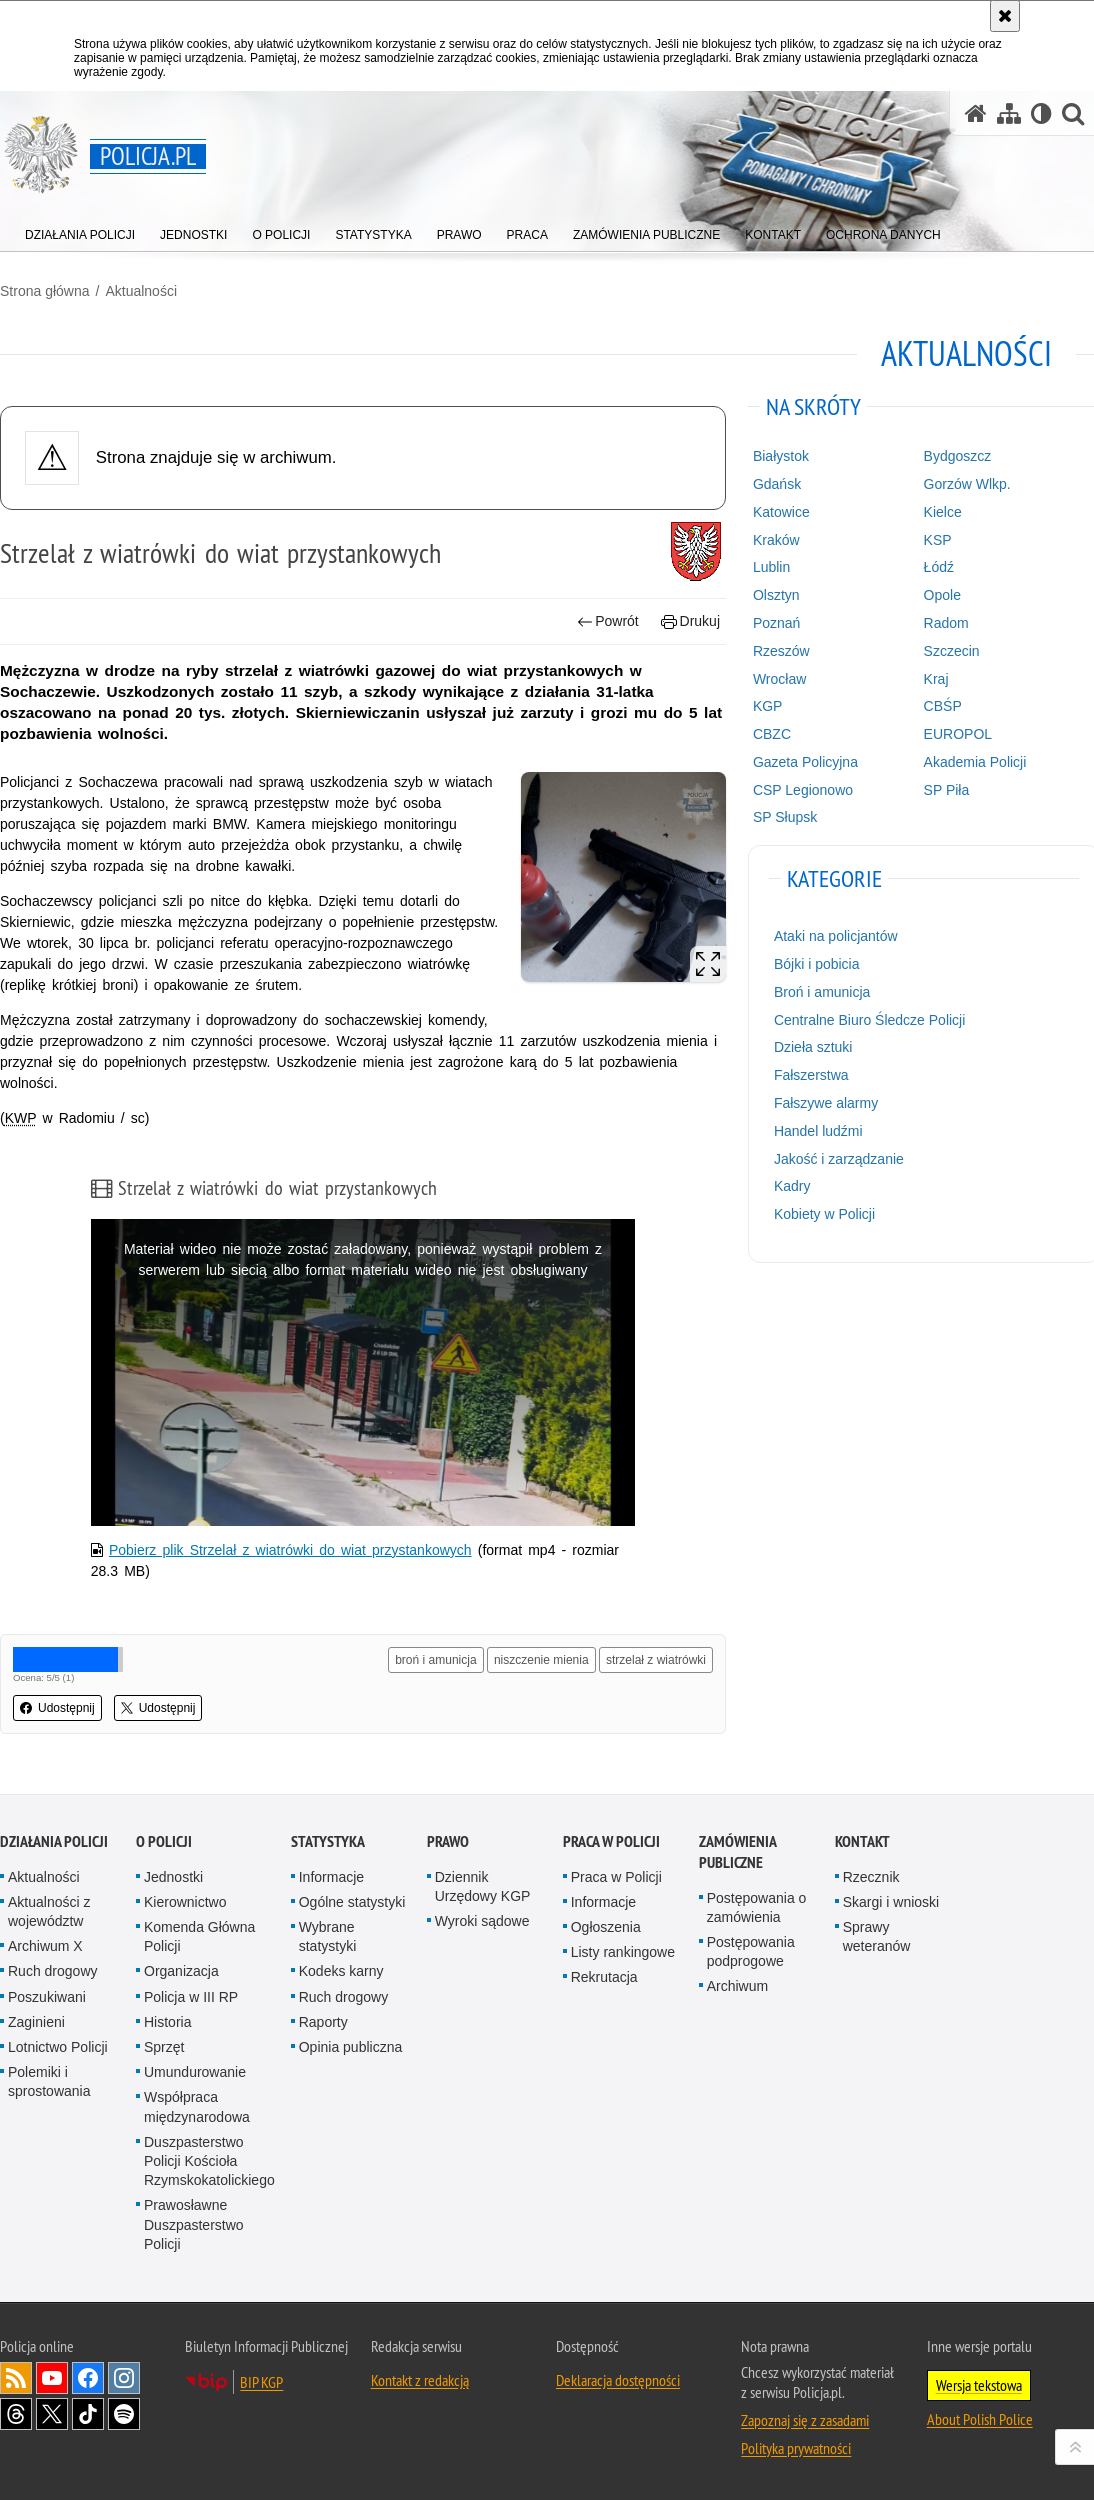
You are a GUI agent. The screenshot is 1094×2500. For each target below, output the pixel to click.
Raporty (323, 2022)
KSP (938, 540)
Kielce (943, 512)
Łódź (939, 567)
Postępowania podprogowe (751, 1951)
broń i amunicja (435, 1660)
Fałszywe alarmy (826, 1103)
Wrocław (779, 679)
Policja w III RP (191, 1997)
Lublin (771, 567)
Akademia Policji (975, 762)
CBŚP (943, 706)
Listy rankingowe (623, 1952)
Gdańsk (777, 484)
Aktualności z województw (49, 1911)
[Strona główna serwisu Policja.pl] (976, 113)
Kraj (936, 679)
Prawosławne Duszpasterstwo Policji (194, 2224)
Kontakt (862, 1841)
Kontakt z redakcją (420, 2380)
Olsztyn (776, 595)
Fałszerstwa (811, 1075)
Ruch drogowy (53, 1971)
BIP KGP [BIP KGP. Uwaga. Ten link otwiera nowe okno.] (261, 2382)
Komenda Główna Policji (199, 1936)
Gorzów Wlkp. (967, 484)
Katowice (781, 512)
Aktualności (141, 291)
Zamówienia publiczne (737, 1852)
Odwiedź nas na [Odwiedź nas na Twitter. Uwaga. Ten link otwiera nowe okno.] (52, 2414)
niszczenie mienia (541, 1660)
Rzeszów (781, 651)
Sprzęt (164, 2047)
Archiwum (737, 1986)
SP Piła (947, 790)
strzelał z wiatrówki (656, 1660)
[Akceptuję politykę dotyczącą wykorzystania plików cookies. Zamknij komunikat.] (1005, 16)
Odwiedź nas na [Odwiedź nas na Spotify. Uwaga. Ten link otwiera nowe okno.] (124, 2414)
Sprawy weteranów (877, 1936)
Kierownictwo (185, 1902)
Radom (946, 623)
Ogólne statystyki (352, 1902)
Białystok (781, 456)
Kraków (776, 540)
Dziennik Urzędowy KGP (483, 1886)
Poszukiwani (47, 1997)
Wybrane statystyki (328, 1936)
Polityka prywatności (796, 2448)
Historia (167, 2022)
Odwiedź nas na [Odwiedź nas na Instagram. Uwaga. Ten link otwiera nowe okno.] (124, 2378)
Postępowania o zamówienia (757, 1907)
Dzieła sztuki (813, 1047)
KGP (768, 706)
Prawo (448, 1841)
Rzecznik (871, 1877)
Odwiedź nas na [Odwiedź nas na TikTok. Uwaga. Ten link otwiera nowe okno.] (88, 2414)
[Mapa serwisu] (1009, 113)
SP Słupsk (785, 817)
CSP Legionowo (803, 790)
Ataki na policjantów (836, 936)
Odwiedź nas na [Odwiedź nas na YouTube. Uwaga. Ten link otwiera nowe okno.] (52, 2378)
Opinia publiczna (351, 2047)
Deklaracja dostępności (618, 2380)
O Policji (164, 1841)
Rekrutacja (604, 1977)
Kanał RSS (16, 2378)
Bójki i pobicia (817, 964)
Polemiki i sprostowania (49, 2081)
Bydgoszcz (958, 456)
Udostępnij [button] (57, 1708)
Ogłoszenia (606, 1927)
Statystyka (328, 1841)
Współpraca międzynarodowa (197, 2106)
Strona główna (45, 291)
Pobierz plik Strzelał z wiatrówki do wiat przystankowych (290, 1550)
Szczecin (952, 651)
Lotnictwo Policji (58, 2047)
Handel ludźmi (818, 1131)
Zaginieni (36, 2022)
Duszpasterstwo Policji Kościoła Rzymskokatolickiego (209, 2161)
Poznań (776, 623)
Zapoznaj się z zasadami (805, 2420)
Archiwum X (45, 1946)
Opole (942, 595)
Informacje (331, 1877)
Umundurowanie (195, 2072)
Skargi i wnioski (891, 1902)
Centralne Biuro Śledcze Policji (869, 1020)
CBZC (772, 734)
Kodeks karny (341, 1971)
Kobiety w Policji (824, 1214)
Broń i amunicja (822, 992)
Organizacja (181, 1971)
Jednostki (173, 1877)
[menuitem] (80, 230)
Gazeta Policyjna (805, 762)
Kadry (792, 1186)
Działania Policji (54, 1841)
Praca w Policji (611, 1841)
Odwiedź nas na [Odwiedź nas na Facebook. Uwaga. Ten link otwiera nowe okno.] (88, 2378)
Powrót (608, 621)
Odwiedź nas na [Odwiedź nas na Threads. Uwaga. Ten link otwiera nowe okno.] (16, 2414)
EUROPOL (958, 734)
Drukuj (690, 621)
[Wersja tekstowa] (1041, 113)
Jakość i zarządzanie (839, 1159)
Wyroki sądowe (482, 1921)
